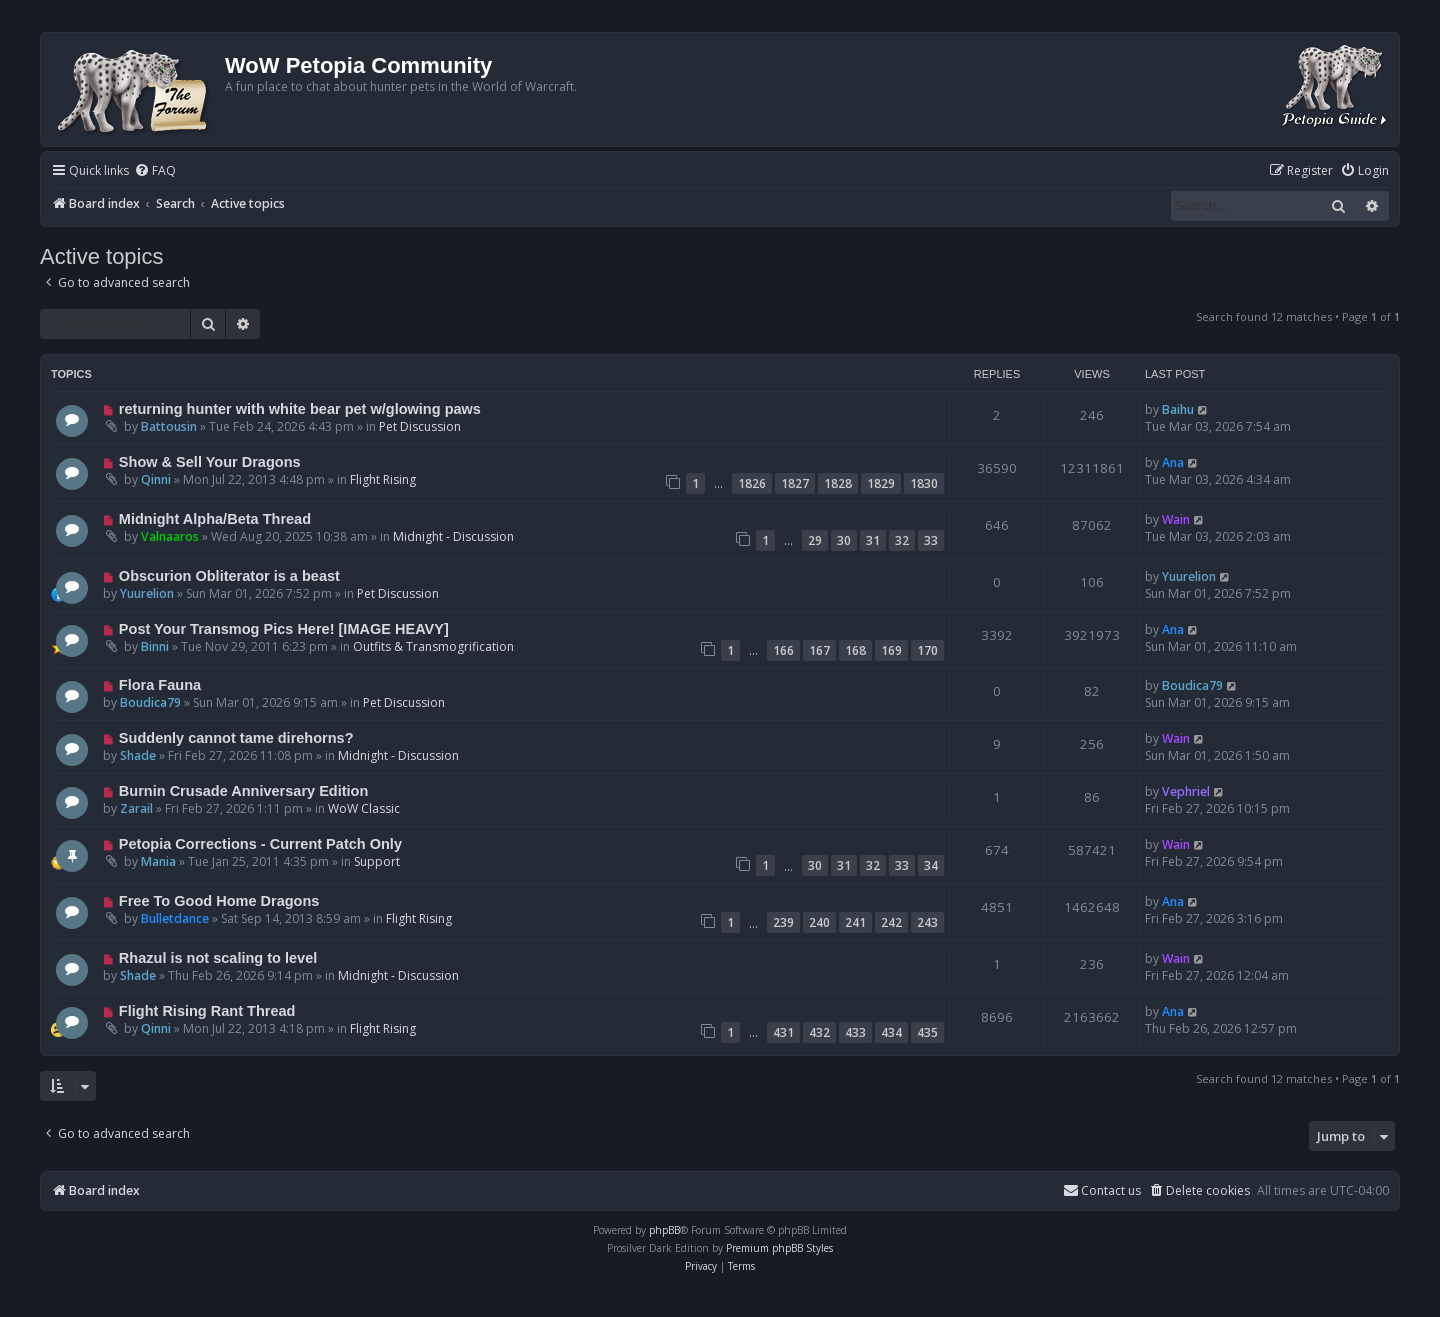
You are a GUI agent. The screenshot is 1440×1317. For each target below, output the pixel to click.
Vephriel (1186, 791)
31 (873, 540)
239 (783, 922)
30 (844, 540)
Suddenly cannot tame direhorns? (236, 738)
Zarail (136, 808)
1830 (924, 483)
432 (819, 1032)
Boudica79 (150, 702)
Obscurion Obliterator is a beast (229, 576)
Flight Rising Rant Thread (207, 1011)
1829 (881, 483)
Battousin (169, 426)
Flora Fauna (160, 685)
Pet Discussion (420, 426)
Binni (155, 646)
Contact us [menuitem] (1102, 1190)
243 (927, 922)
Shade (138, 755)
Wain (1176, 519)
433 (855, 1032)
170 (927, 650)
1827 (795, 483)
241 (855, 922)
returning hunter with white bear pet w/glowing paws (300, 409)
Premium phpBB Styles (779, 1248)
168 (855, 650)
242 (891, 922)
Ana (1173, 462)
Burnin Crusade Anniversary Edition (244, 791)
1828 (838, 483)
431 (783, 1032)
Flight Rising (383, 479)
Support (377, 861)
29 (815, 540)
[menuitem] (155, 171)
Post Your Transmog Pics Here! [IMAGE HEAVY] (284, 629)
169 (891, 650)
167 (819, 650)
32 (902, 540)
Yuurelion (147, 593)
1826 (752, 483)
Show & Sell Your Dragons (210, 462)
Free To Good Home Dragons (219, 901)
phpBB (664, 1230)
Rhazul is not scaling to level (218, 958)
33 (931, 540)
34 (931, 865)
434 (891, 1032)
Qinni (156, 479)
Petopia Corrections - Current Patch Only (260, 844)
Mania (158, 861)
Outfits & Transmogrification (433, 646)
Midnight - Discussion (453, 536)
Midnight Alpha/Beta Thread (215, 519)
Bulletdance (175, 918)
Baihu (1178, 409)
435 (927, 1032)
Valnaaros (170, 536)
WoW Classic (364, 808)
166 (783, 650)
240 (819, 922)
